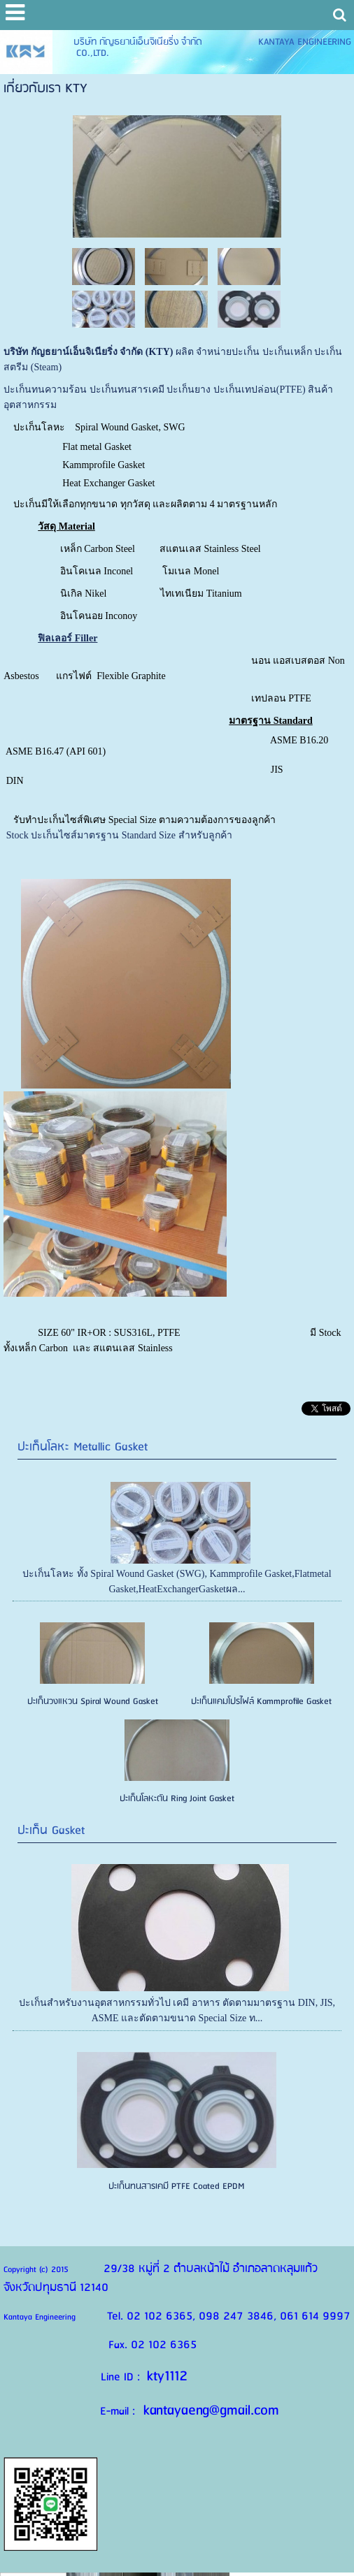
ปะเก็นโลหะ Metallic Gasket (82, 1447)
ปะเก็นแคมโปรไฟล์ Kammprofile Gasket (261, 1701)
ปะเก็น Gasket (51, 1831)
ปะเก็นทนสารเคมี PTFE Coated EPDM (176, 2186)
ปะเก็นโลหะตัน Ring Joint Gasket (177, 1798)
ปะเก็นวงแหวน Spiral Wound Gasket (92, 1701)
